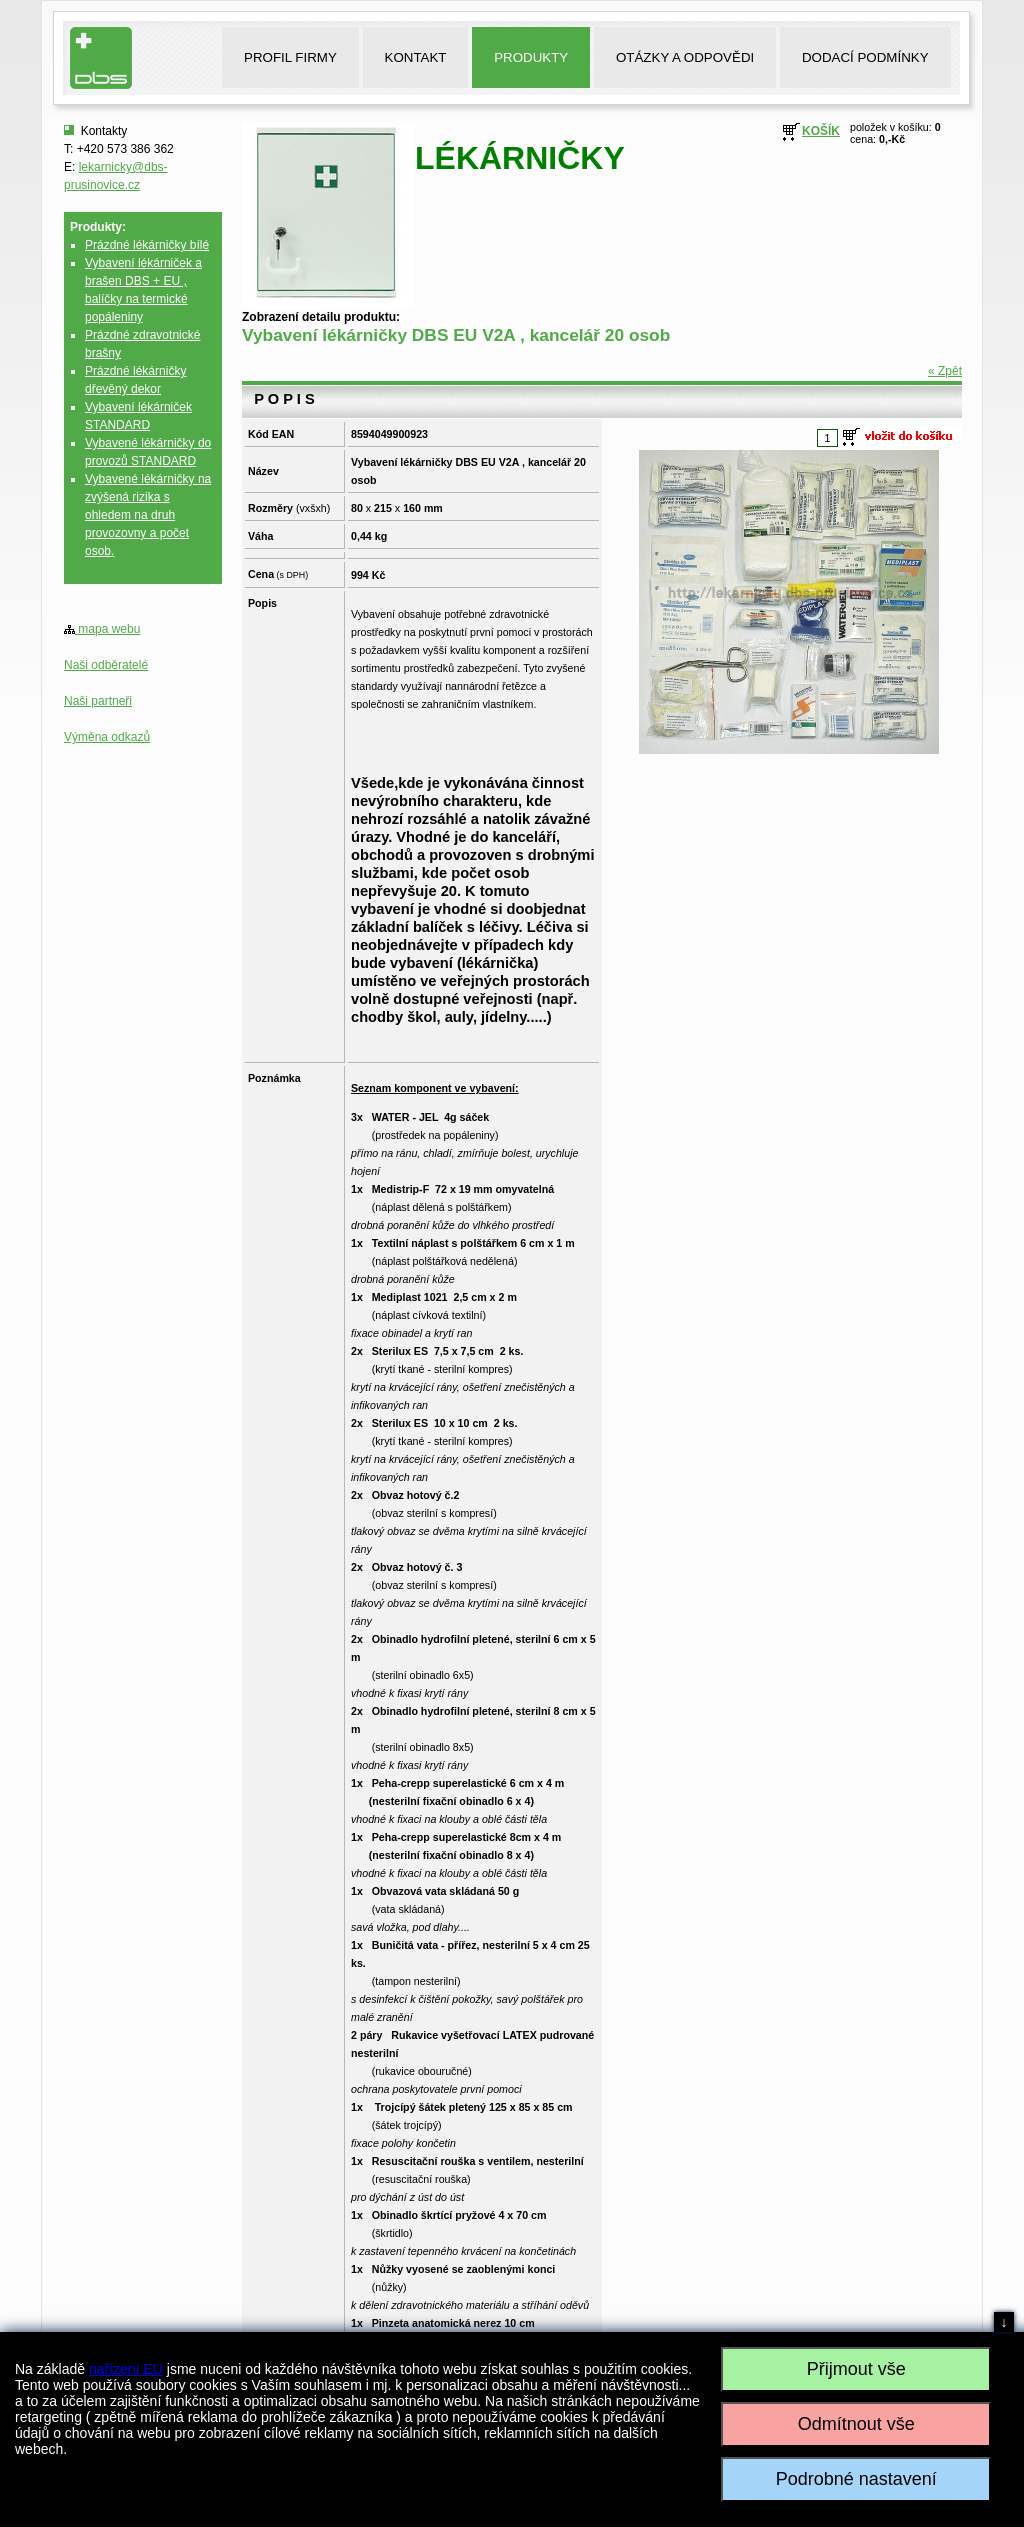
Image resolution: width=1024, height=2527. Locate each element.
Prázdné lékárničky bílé (147, 245)
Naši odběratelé (106, 665)
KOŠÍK (821, 131)
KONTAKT (416, 57)
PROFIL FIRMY (290, 57)
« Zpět (945, 371)
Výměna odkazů (107, 737)
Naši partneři (98, 701)
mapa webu (102, 629)
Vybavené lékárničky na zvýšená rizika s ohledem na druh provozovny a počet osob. (148, 515)
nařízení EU (126, 2369)
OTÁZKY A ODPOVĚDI (685, 57)
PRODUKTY (531, 57)
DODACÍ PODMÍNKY (865, 57)
